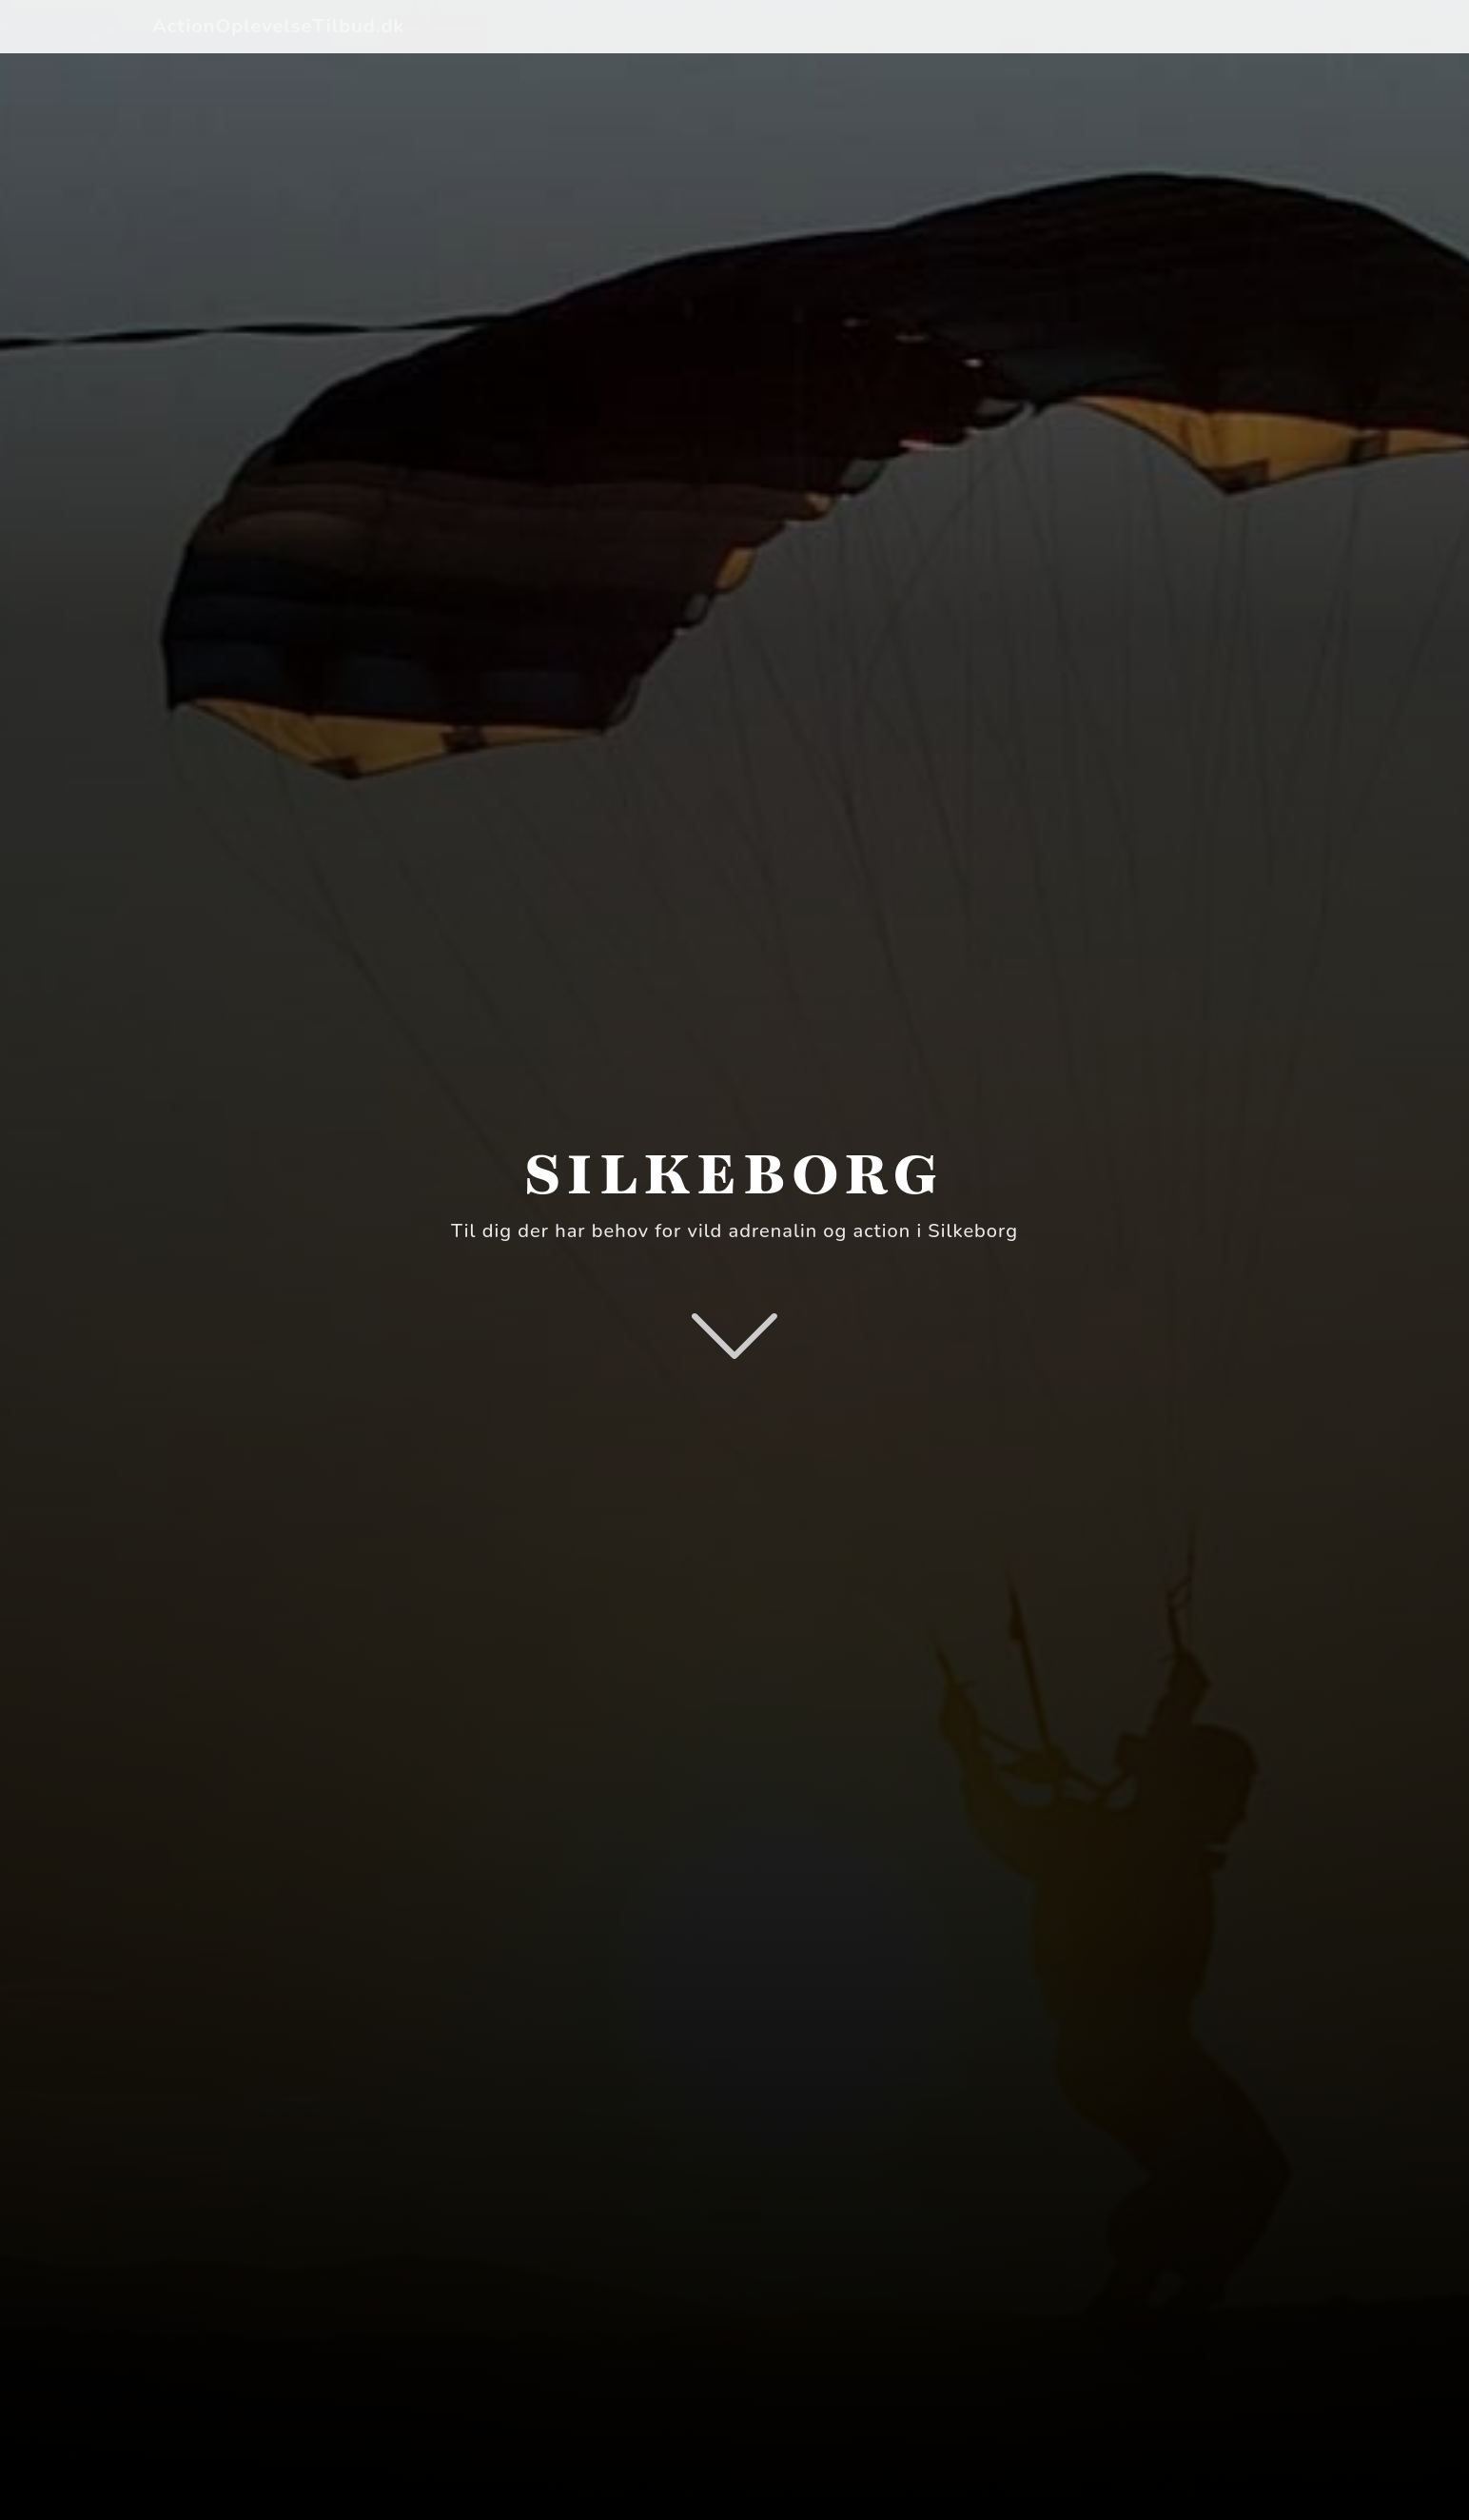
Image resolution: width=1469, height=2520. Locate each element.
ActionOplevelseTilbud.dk (278, 26)
